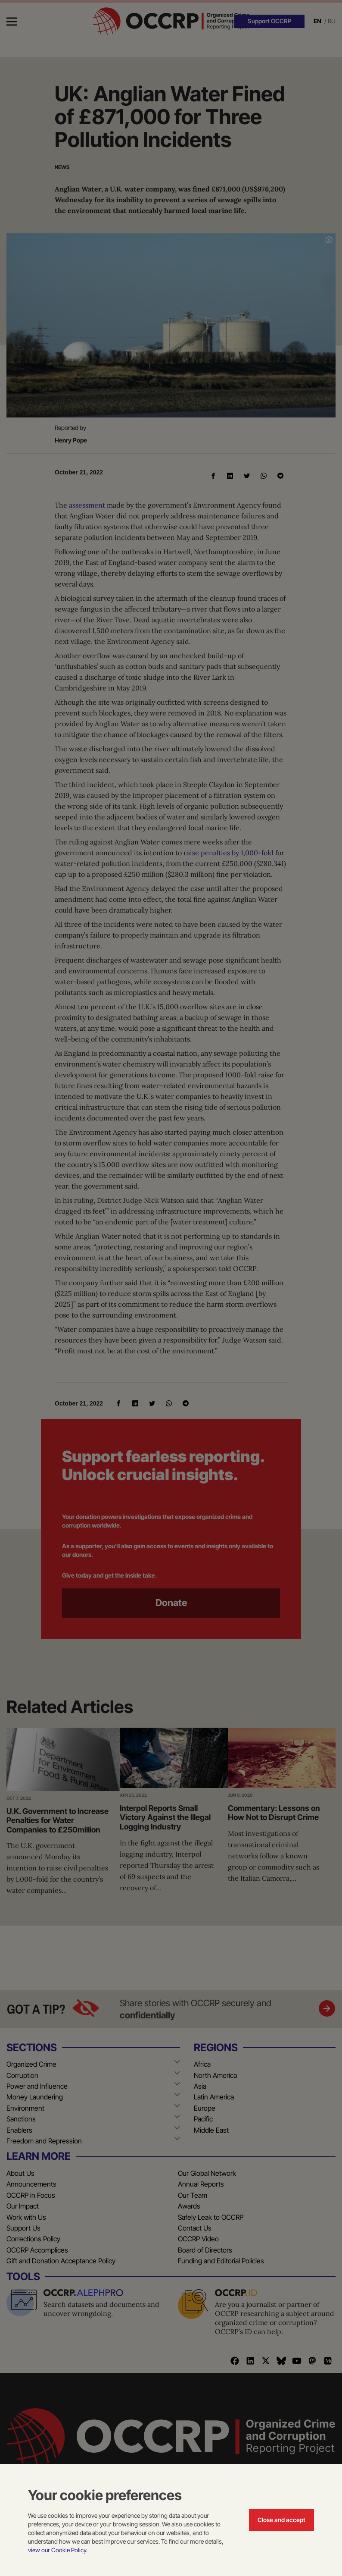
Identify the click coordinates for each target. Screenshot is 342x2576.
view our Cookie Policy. (57, 2550)
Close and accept (281, 2519)
